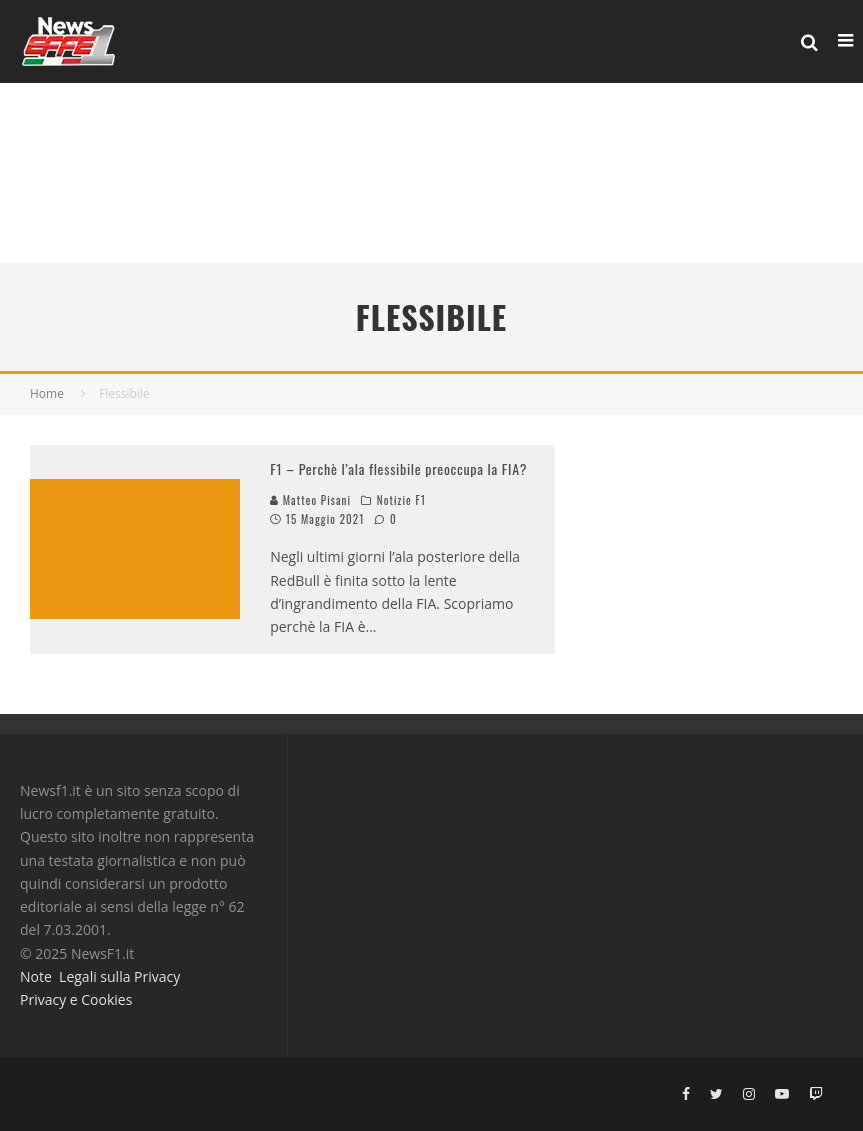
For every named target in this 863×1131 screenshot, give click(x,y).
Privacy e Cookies (76, 999)
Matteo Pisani (310, 500)
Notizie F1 (401, 500)
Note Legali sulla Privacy (100, 976)
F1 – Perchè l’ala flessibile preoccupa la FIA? (398, 468)
